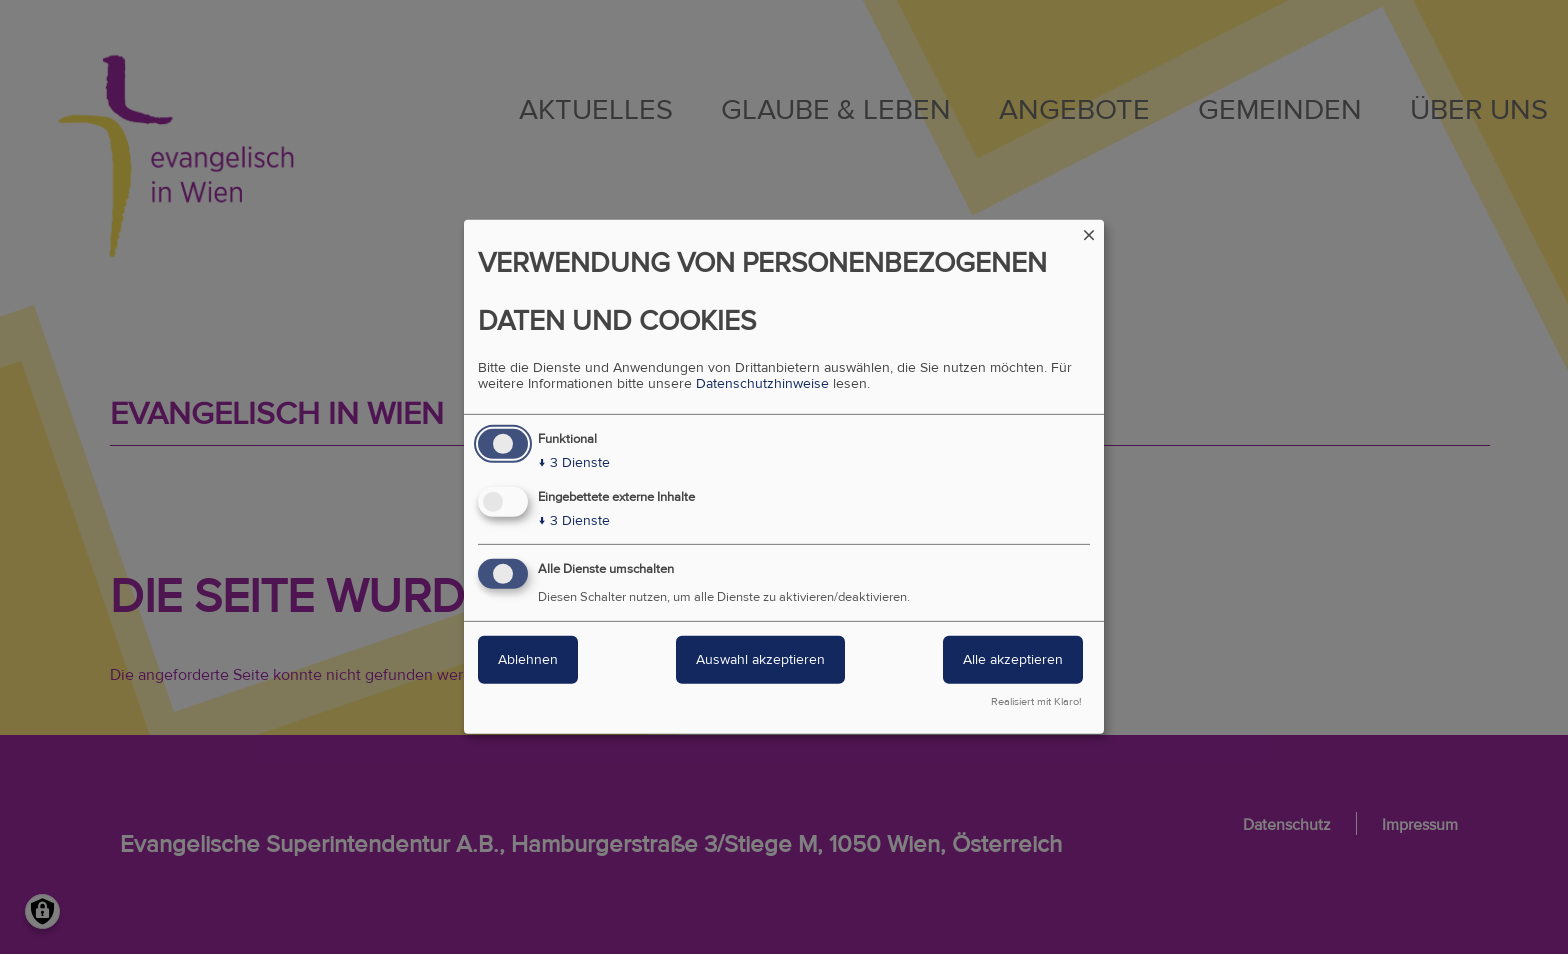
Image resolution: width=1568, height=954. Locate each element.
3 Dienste (574, 463)
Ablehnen (528, 659)
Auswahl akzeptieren (760, 659)
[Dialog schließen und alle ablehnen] (1089, 232)
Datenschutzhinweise (762, 384)
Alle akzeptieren (1013, 659)
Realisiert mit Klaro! (1036, 702)
